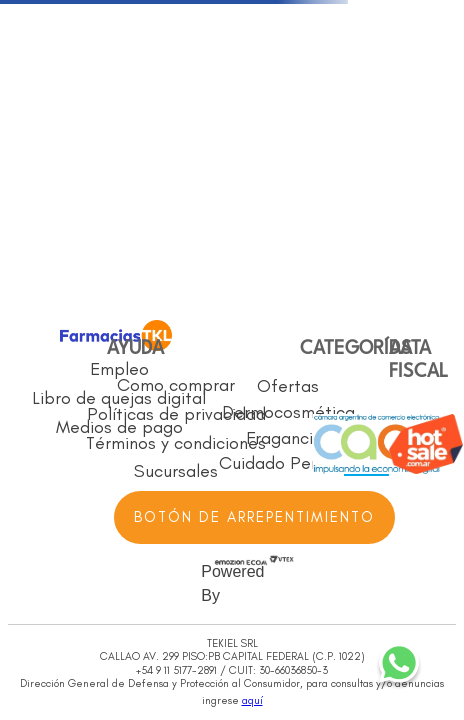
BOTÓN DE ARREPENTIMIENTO (254, 517)
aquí (252, 700)
